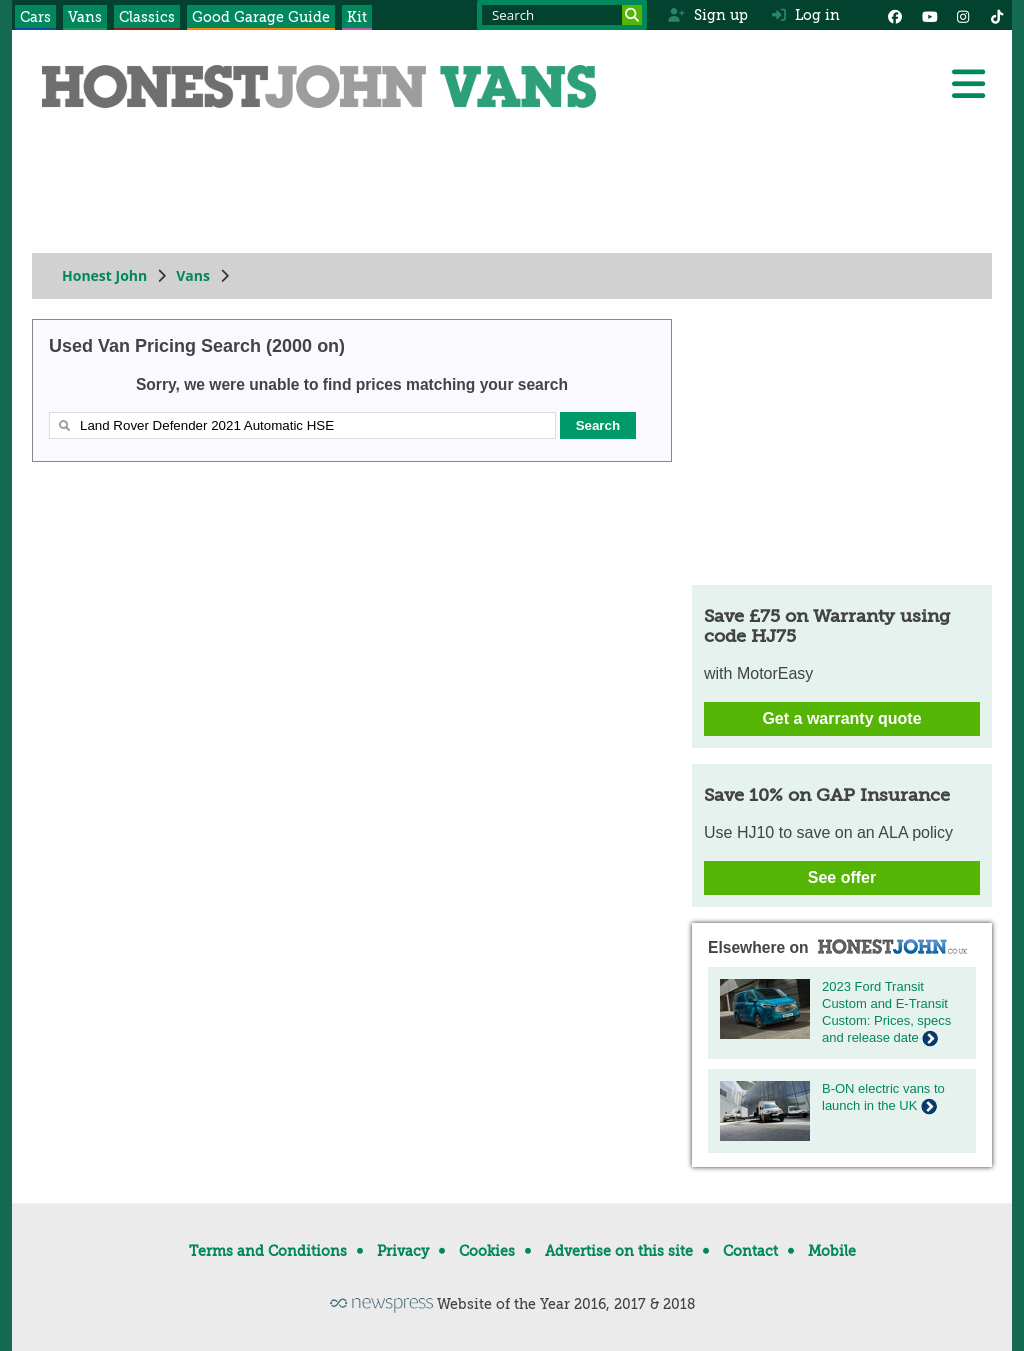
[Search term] (562, 15)
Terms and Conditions (268, 1251)
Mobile (832, 1251)
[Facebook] (895, 15)
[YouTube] (929, 15)
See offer (842, 877)
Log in (806, 15)
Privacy (403, 1251)
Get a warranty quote (841, 718)
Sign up (707, 15)
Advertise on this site (619, 1251)
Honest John (104, 275)
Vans (85, 17)
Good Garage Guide (261, 17)
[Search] (632, 15)
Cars (35, 17)
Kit (357, 17)
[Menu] (968, 84)
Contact (750, 1251)
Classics (147, 17)
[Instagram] (963, 15)
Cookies (487, 1251)
